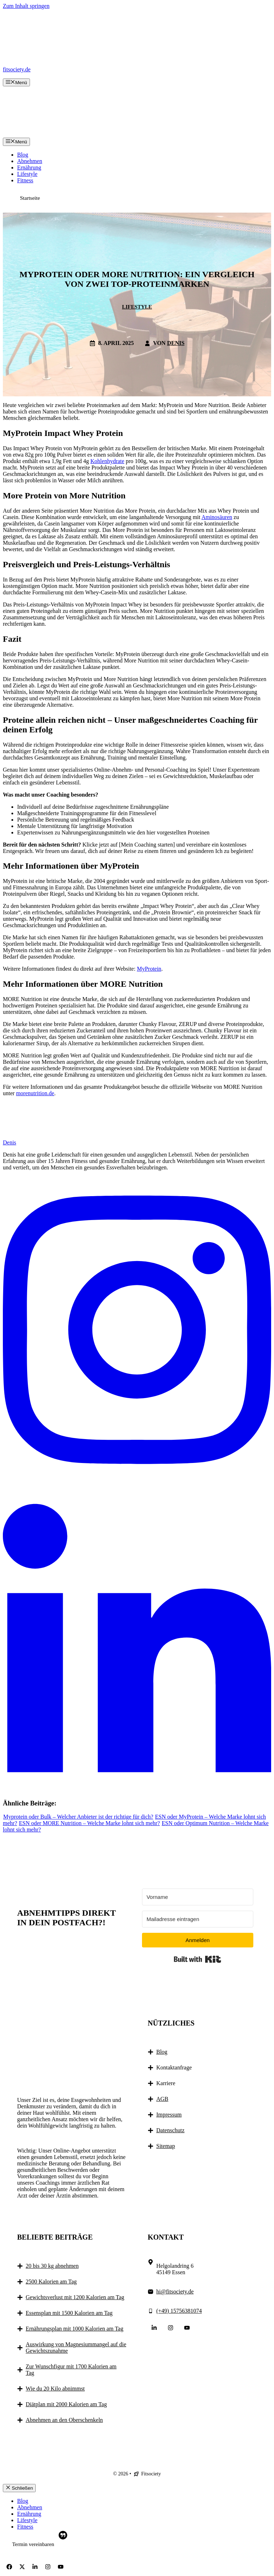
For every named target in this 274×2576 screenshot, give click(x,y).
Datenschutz (170, 2130)
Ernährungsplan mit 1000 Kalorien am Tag (74, 2329)
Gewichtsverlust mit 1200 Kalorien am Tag (75, 2297)
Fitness (25, 180)
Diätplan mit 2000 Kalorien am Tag (66, 2404)
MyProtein (149, 969)
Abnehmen (29, 161)
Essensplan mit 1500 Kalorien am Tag (69, 2313)
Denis (175, 343)
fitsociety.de (17, 69)
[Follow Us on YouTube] (187, 2327)
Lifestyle (27, 174)
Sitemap (165, 2146)
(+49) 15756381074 (179, 2311)
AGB (162, 2099)
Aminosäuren (217, 517)
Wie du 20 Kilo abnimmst (55, 2389)
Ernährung (29, 167)
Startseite (30, 198)
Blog (22, 155)
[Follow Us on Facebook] (9, 2566)
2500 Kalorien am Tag (51, 2281)
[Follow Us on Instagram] (170, 2327)
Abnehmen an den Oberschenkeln (64, 2420)
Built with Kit (197, 1959)
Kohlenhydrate (107, 461)
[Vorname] (197, 1897)
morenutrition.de (35, 1093)
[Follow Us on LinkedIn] (154, 2327)
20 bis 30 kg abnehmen (52, 2266)
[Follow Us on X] (22, 2566)
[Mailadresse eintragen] (197, 1919)
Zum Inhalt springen (26, 6)
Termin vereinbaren (33, 2544)
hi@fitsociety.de (175, 2291)
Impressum (169, 2115)
